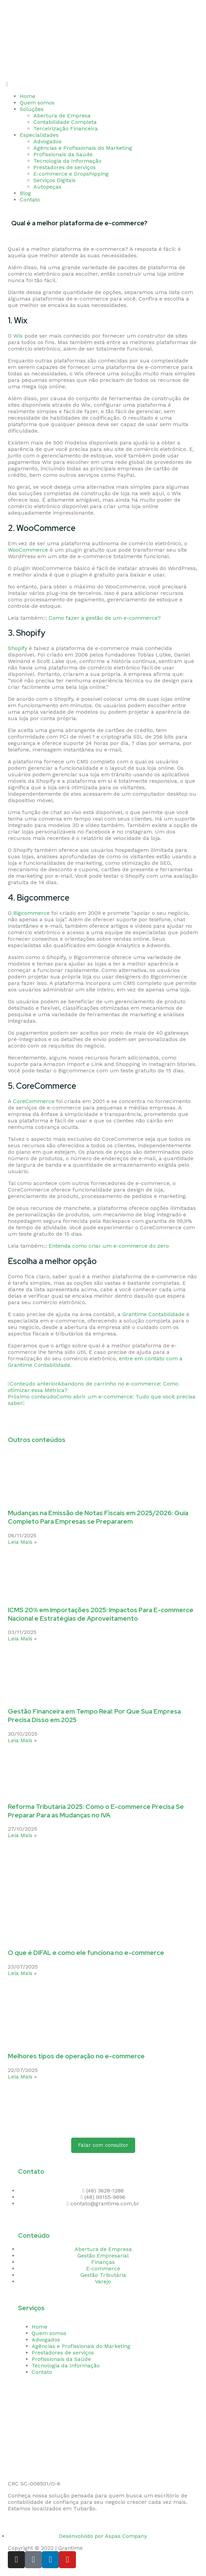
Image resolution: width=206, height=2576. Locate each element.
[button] (103, 84)
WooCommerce (28, 550)
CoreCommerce (33, 1101)
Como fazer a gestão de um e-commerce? (105, 618)
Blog (25, 193)
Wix (18, 336)
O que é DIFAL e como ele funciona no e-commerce (86, 1952)
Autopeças (47, 186)
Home (27, 96)
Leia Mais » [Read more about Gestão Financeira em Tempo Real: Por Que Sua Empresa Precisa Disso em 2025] (22, 1740)
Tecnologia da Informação (67, 161)
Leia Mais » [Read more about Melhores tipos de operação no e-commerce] (22, 2076)
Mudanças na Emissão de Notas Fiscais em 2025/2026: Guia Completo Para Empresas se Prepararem (98, 1517)
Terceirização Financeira (65, 128)
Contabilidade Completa (65, 122)
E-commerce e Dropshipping (71, 174)
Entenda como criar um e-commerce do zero (109, 1246)
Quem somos (37, 102)
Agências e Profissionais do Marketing (82, 148)
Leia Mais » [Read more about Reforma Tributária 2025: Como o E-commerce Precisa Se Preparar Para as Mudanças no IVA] (22, 1835)
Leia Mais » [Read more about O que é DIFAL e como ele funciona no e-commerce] (22, 1973)
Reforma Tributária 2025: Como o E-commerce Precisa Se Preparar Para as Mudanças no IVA (96, 1810)
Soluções (32, 109)
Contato (30, 199)
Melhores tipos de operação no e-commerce (76, 2056)
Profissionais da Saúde (63, 154)
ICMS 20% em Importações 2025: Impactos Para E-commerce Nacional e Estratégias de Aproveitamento (100, 1614)
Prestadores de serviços (64, 167)
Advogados (47, 141)
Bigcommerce (31, 913)
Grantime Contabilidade (153, 1314)
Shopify (17, 648)
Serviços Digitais (54, 180)
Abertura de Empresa (62, 115)
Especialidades (39, 135)
